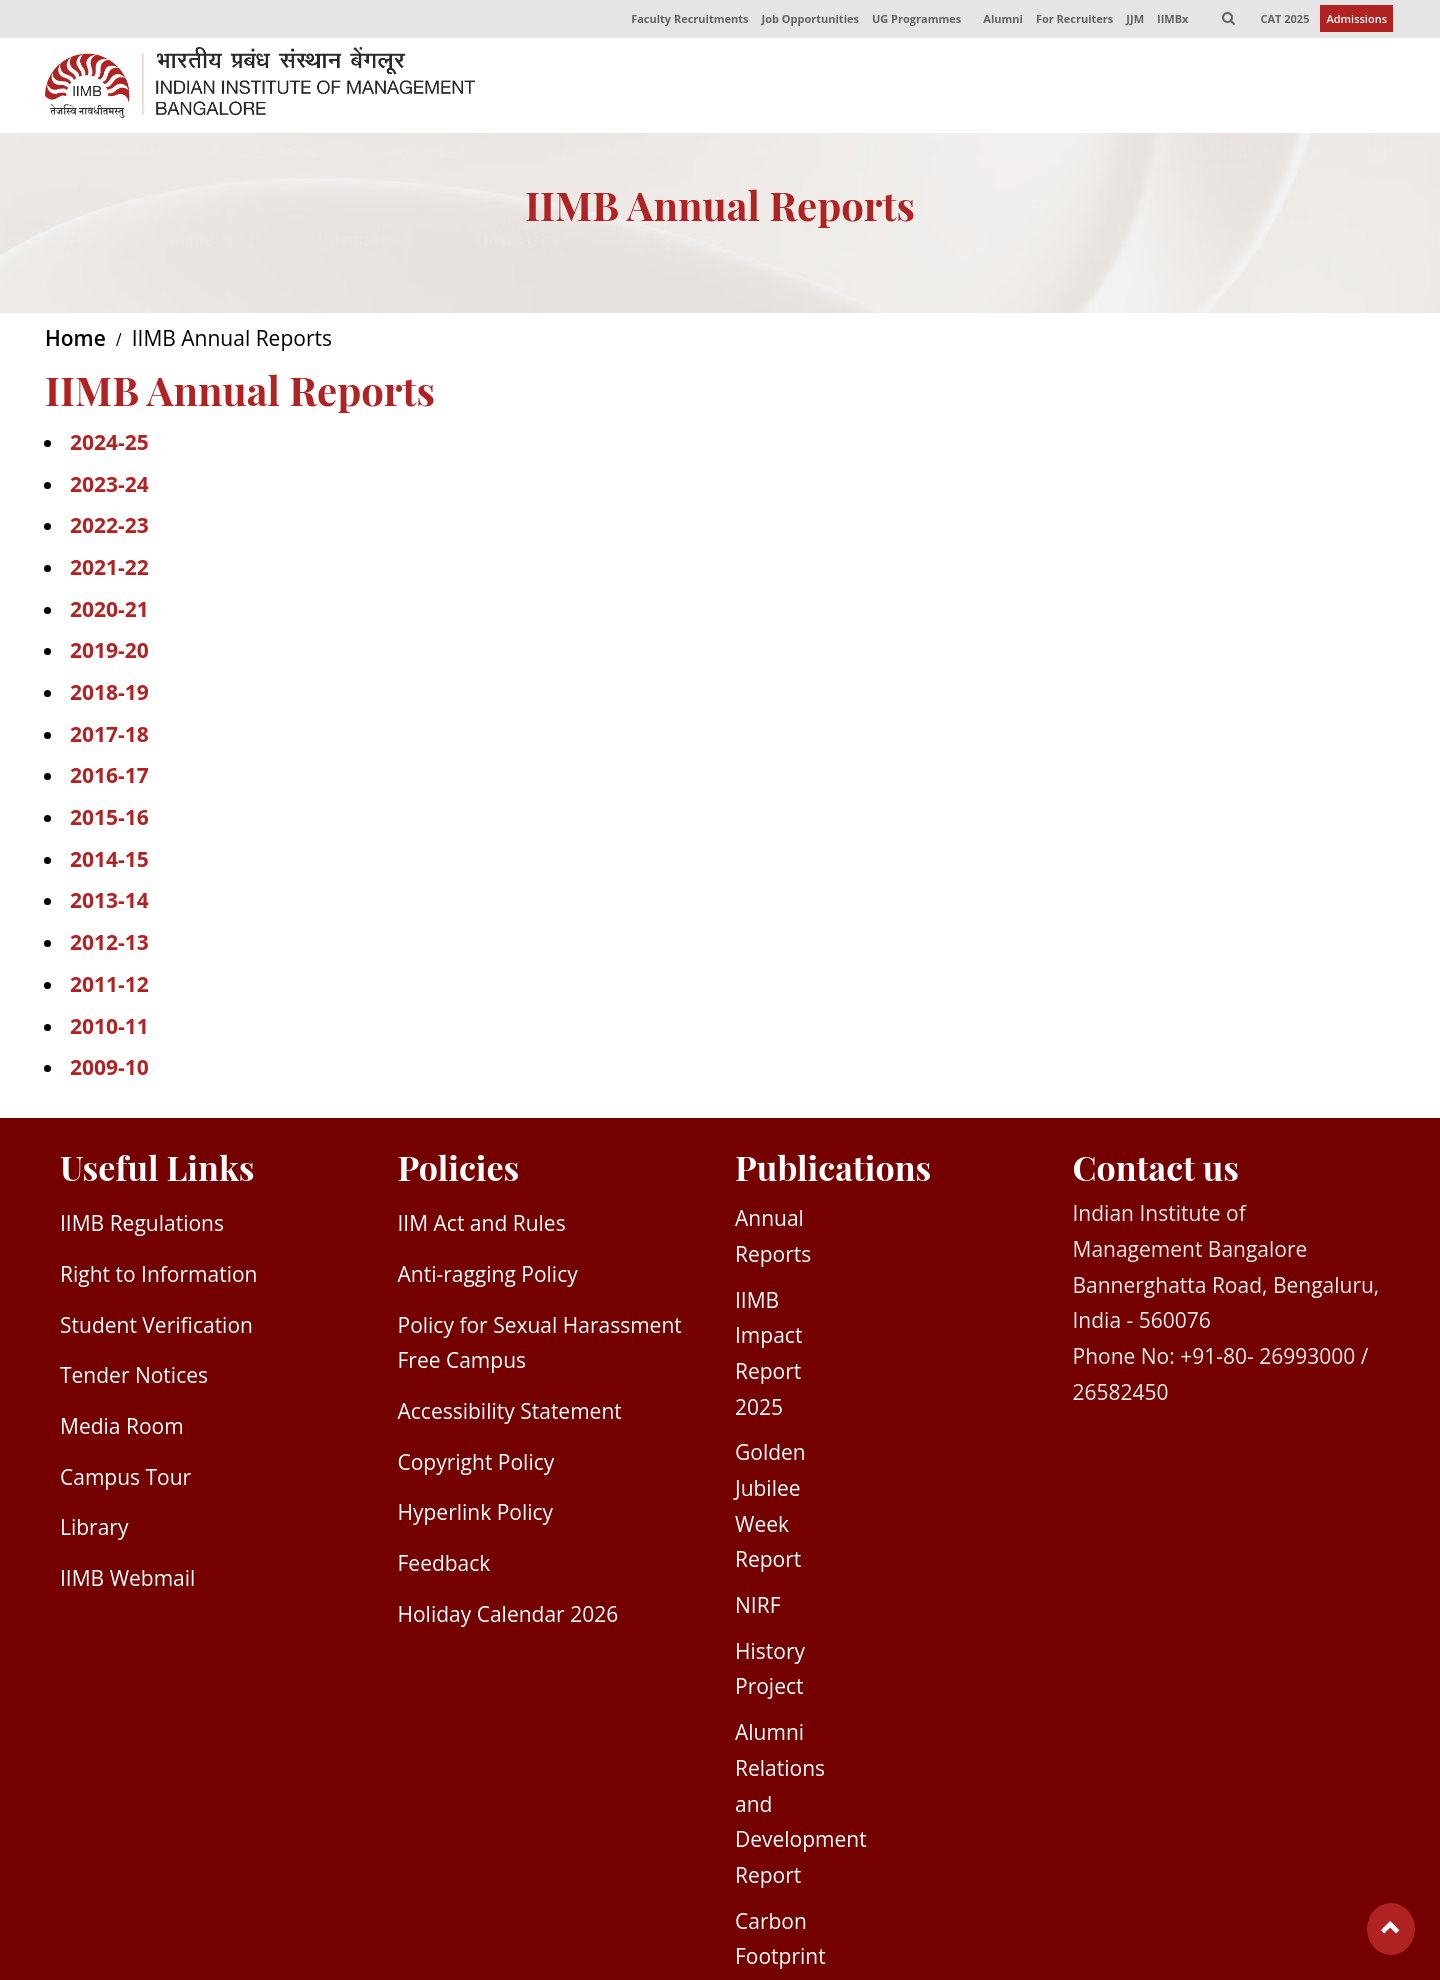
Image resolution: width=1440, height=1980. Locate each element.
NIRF (757, 1608)
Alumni (1000, 20)
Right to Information (159, 1277)
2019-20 (109, 653)
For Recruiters (1071, 20)
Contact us (1156, 1170)
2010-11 (109, 1028)
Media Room (122, 1429)
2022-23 (109, 528)
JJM (1133, 20)
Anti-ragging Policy (488, 1277)
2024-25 (109, 445)
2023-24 (109, 486)
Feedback (444, 1566)
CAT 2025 (1284, 20)
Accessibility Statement (510, 1414)
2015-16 (109, 820)
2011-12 (109, 987)
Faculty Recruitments (684, 20)
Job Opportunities (805, 20)
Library (94, 1530)
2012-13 (109, 945)
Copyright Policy (476, 1465)
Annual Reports (773, 1239)
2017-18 (109, 737)
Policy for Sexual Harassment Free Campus (540, 1346)
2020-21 (109, 612)
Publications (833, 1170)
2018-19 (109, 695)
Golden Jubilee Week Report (770, 1508)
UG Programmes (912, 20)
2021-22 (109, 570)
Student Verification (156, 1328)
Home (75, 341)
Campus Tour (125, 1480)
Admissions (1356, 20)
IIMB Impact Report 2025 (768, 1356)
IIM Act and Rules (482, 1226)
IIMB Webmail (127, 1581)
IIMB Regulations (142, 1226)
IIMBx (1170, 20)
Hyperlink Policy (476, 1515)
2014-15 (109, 862)
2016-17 (109, 778)
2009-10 (109, 1070)
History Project (770, 1672)
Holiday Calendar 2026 (508, 1617)
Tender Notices (134, 1378)
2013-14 (109, 903)
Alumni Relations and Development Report (801, 1806)
